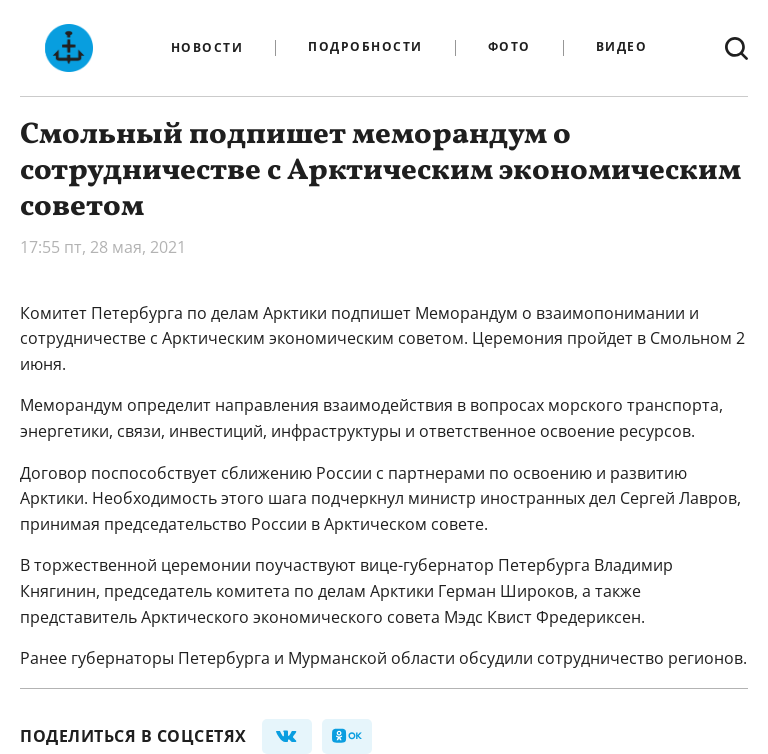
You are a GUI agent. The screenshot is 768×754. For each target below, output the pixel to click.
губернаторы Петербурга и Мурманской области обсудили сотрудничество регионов (407, 658)
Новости (207, 48)
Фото (509, 47)
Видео (622, 47)
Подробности (365, 47)
